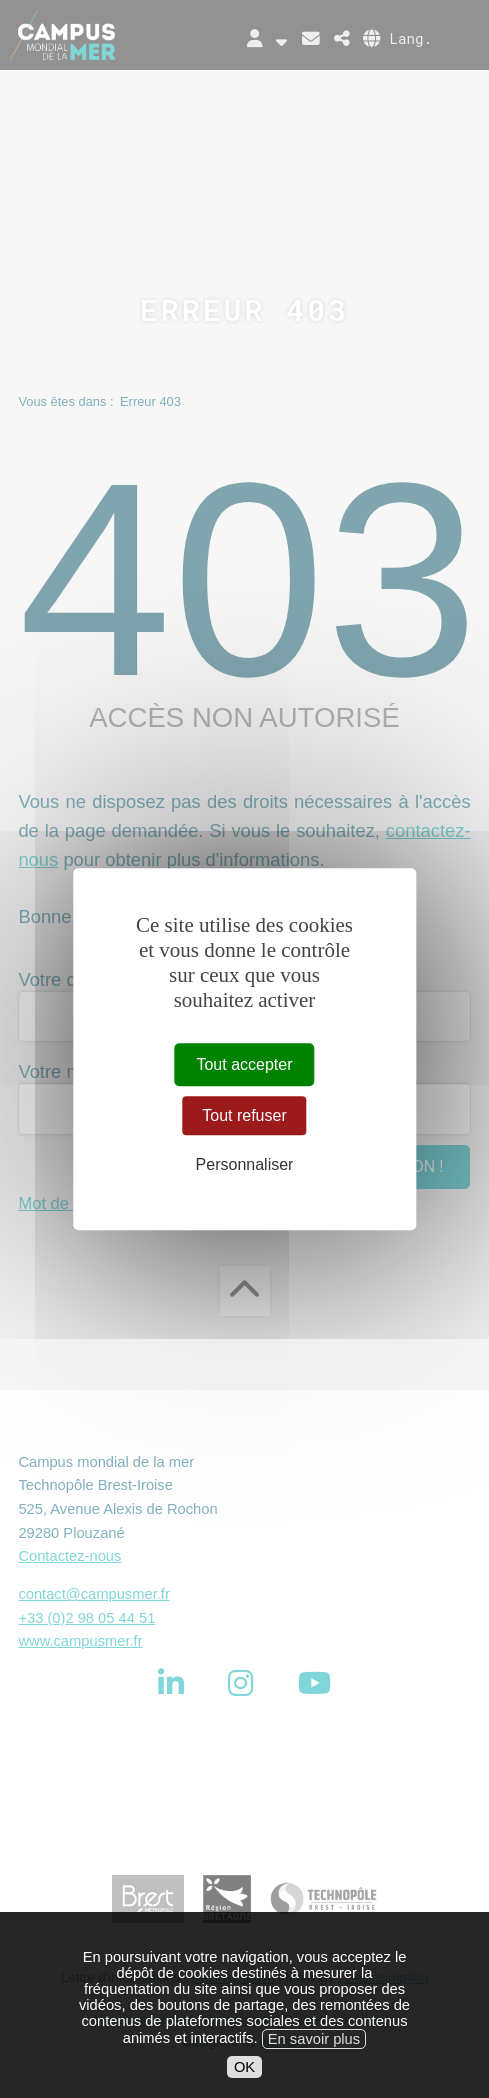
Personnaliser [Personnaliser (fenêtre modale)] (245, 1165)
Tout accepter (244, 1064)
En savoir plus (314, 2056)
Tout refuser (244, 1115)
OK (244, 2084)
